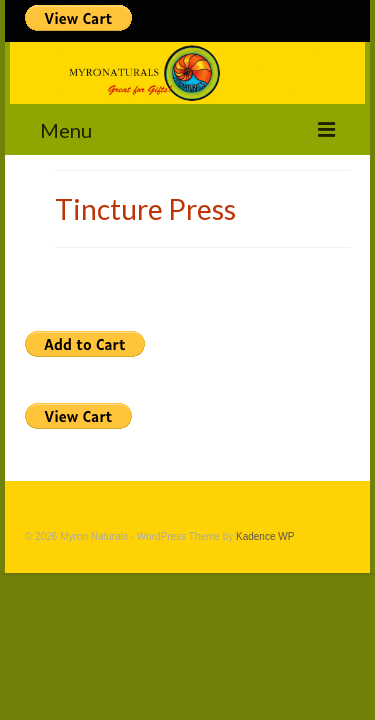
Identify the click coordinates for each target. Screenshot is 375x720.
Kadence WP (265, 536)
